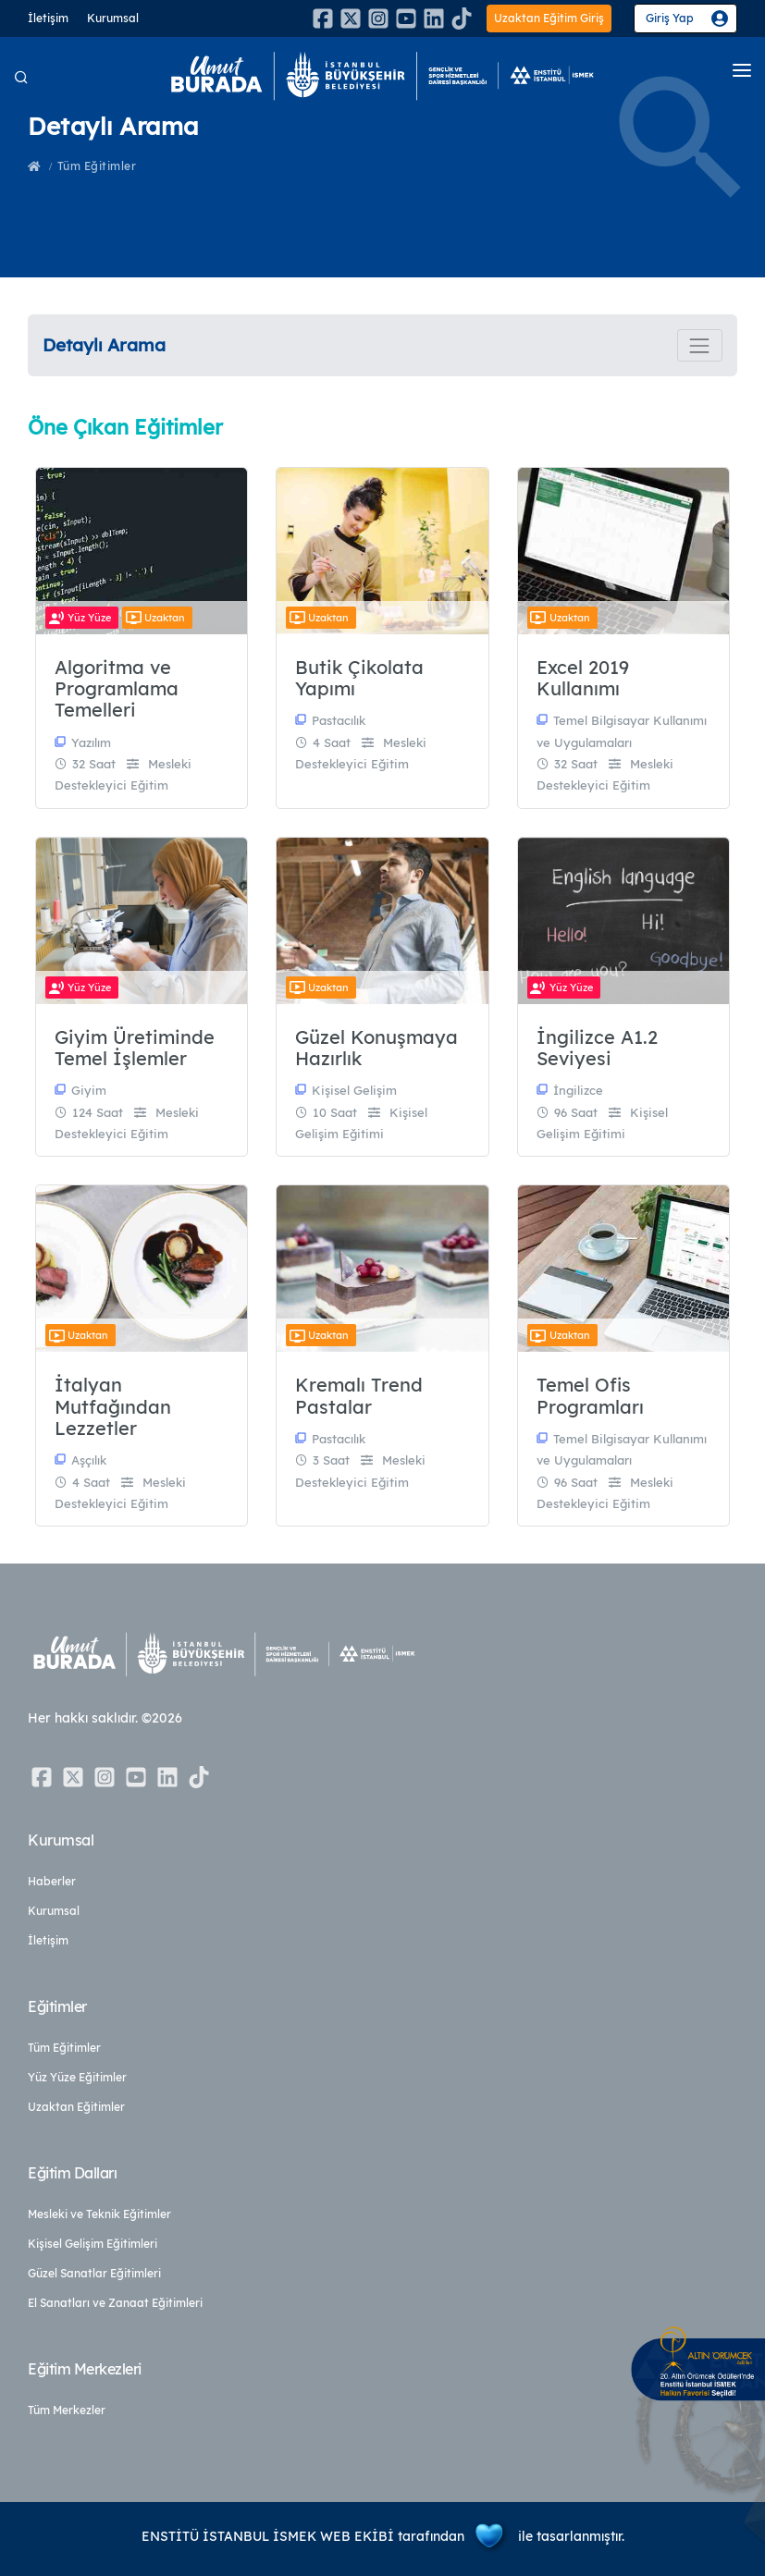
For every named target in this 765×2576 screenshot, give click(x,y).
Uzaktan (153, 618)
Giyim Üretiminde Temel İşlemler (135, 1048)
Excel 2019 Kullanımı (583, 678)
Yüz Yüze (78, 618)
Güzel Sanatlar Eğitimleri (94, 2273)
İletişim (48, 18)
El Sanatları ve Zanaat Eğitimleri (115, 2303)
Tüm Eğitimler (97, 166)
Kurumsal (113, 18)
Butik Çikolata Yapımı (359, 678)
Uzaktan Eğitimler (76, 2107)
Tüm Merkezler (66, 2410)
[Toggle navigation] (699, 345)
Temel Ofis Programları (590, 1395)
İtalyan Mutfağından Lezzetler (113, 1406)
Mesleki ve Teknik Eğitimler (99, 2214)
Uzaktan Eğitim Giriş (549, 18)
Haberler (52, 1881)
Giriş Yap (670, 18)
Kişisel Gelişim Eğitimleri (92, 2244)
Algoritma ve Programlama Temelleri (117, 688)
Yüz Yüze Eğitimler (77, 2077)
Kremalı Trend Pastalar (359, 1395)
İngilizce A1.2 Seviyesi (597, 1048)
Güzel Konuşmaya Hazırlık (376, 1048)
